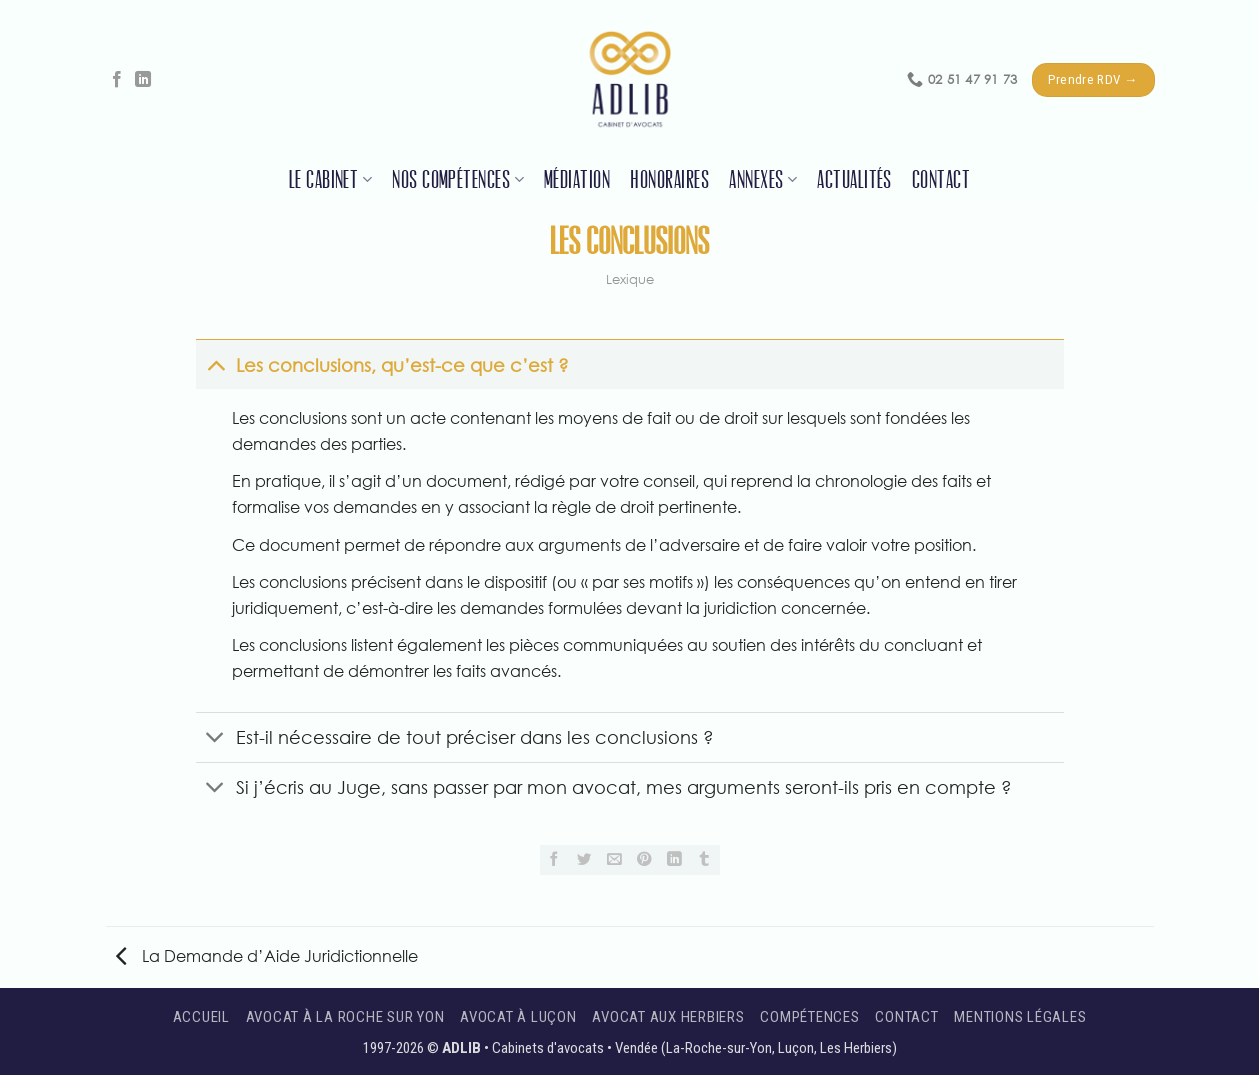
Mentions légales (1020, 1017)
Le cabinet (330, 180)
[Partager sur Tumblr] (705, 860)
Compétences (809, 1017)
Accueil (201, 1017)
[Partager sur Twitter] (585, 860)
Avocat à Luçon (518, 1017)
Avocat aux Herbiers (668, 1017)
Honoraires (669, 180)
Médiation (577, 180)
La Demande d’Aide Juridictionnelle (267, 955)
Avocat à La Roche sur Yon (345, 1017)
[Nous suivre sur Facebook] (117, 80)
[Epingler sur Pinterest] (645, 860)
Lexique (630, 279)
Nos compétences (458, 180)
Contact (941, 180)
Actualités (854, 180)
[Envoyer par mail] (615, 860)
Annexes (763, 180)
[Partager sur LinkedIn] (675, 860)
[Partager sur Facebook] (555, 860)
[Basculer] (215, 364)
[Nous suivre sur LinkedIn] (143, 80)
